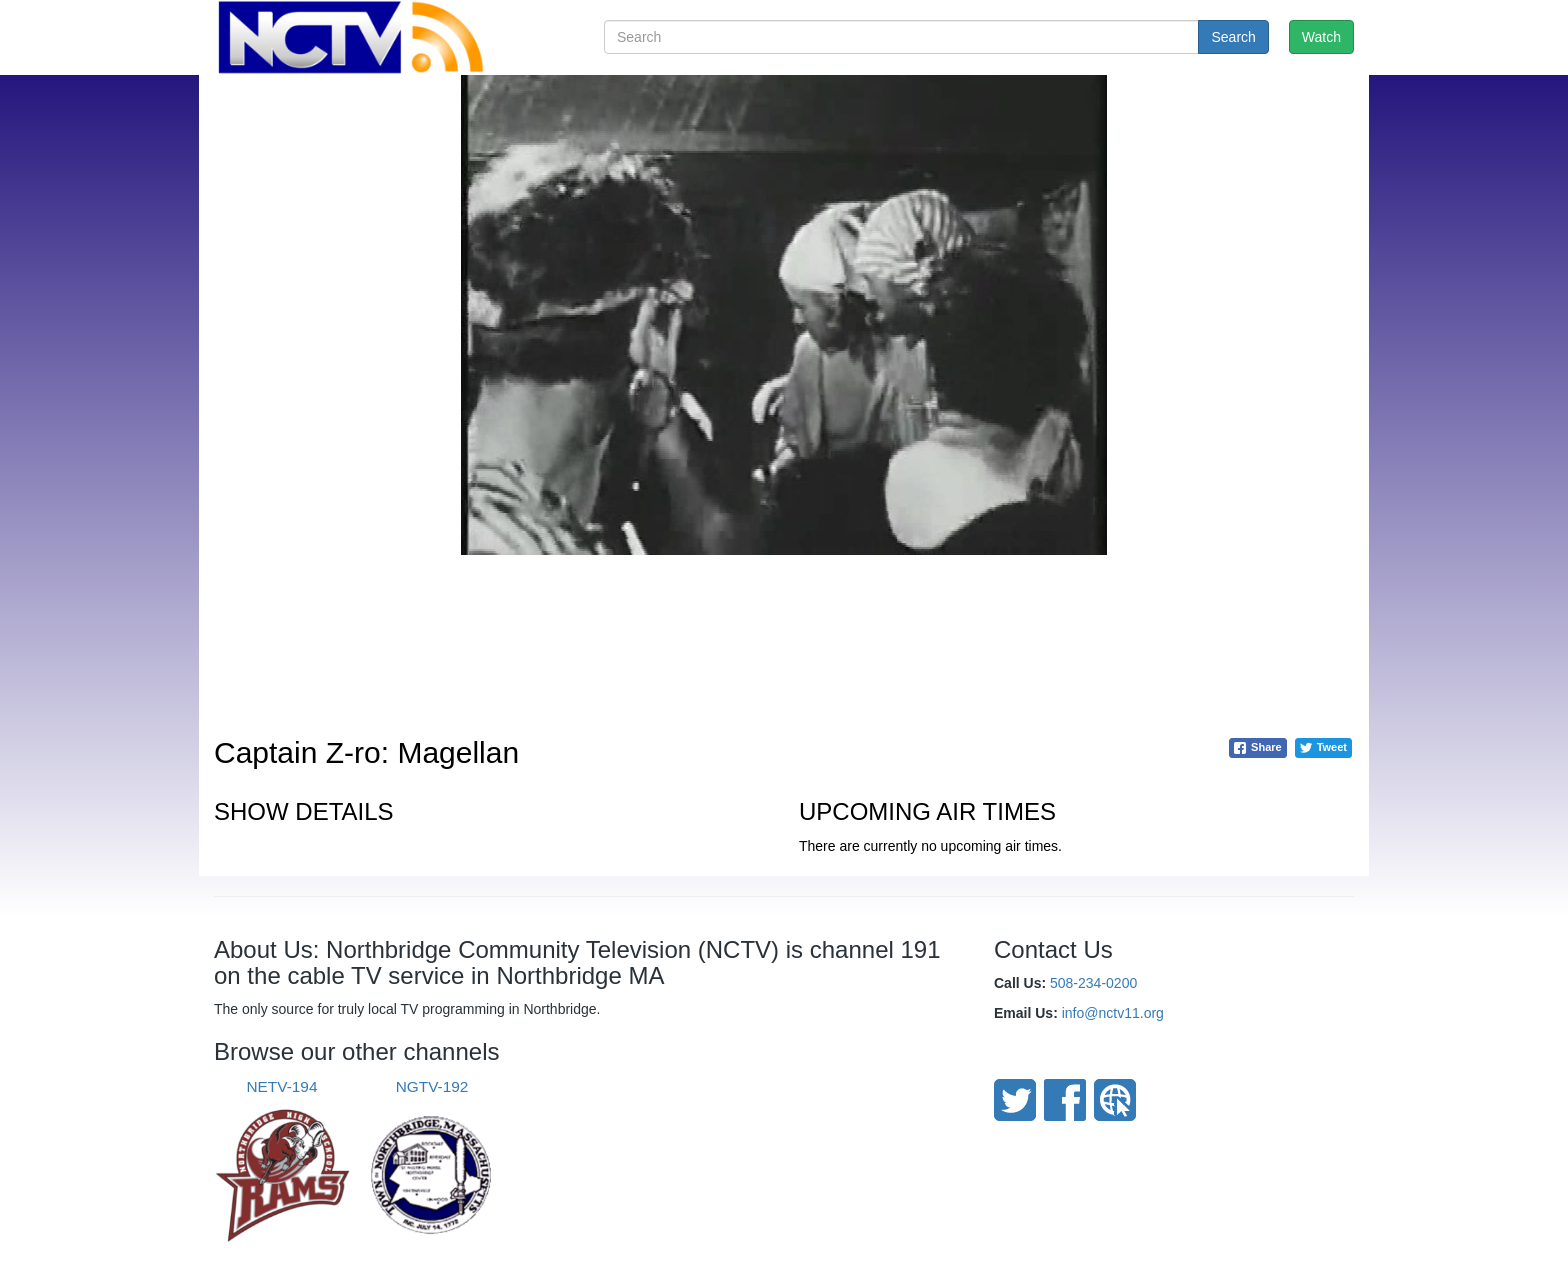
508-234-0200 (1093, 983)
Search (1233, 37)
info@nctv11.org (1113, 1013)
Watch (1321, 37)
